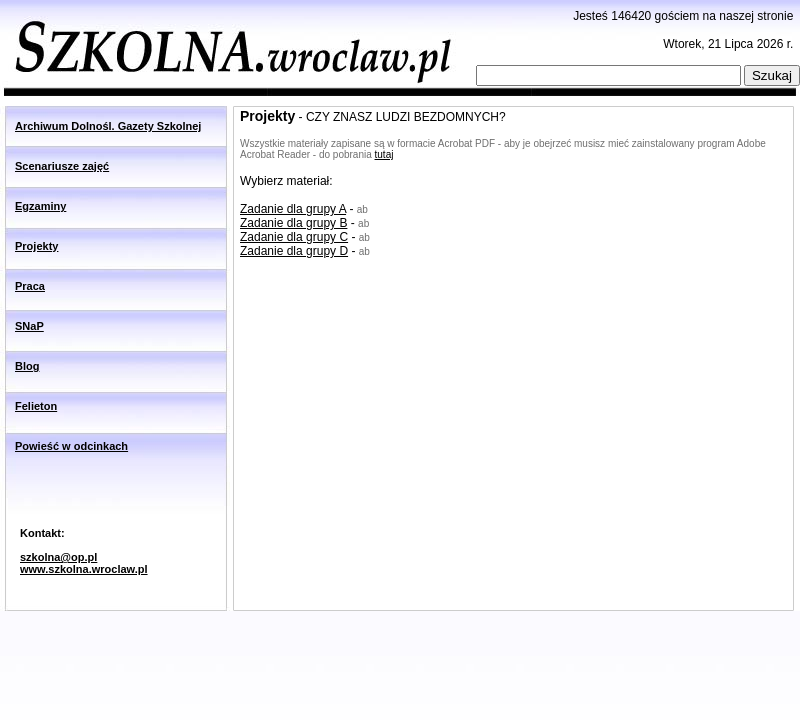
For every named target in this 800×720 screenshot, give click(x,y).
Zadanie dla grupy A (293, 209)
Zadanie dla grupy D (294, 251)
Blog (27, 366)
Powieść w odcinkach (71, 446)
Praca (30, 286)
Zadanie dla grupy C (294, 237)
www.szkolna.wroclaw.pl (84, 569)
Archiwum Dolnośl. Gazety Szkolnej (108, 126)
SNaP (29, 326)
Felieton (36, 406)
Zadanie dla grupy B (293, 223)
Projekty (36, 246)
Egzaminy (40, 206)
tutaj (384, 154)
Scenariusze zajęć (62, 166)
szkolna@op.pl (58, 557)
